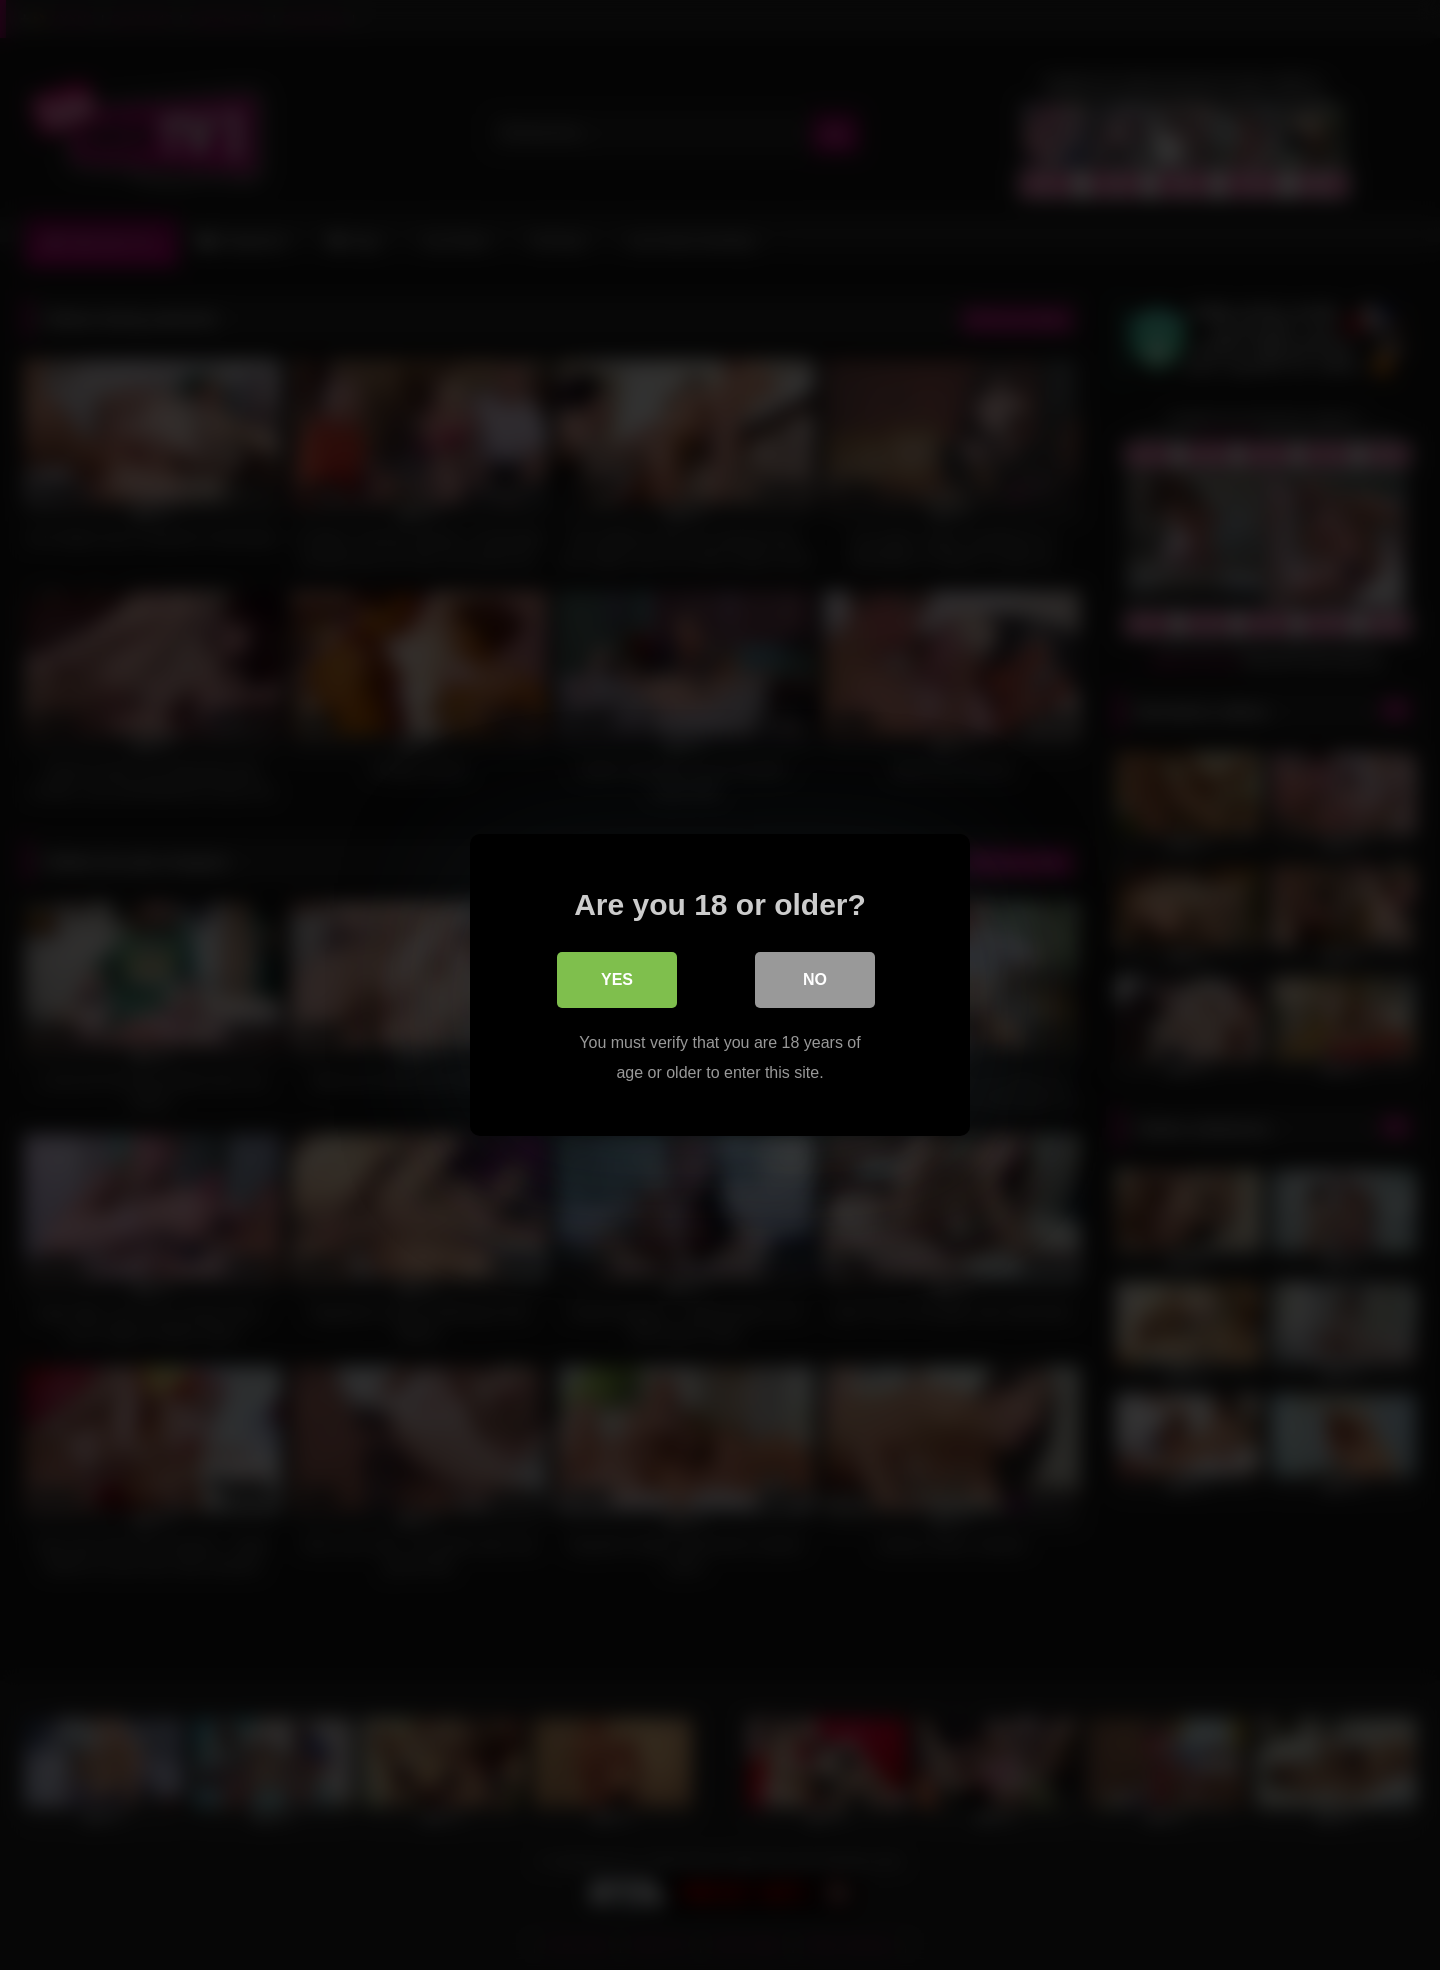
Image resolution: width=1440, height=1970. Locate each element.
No (815, 979)
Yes (617, 979)
